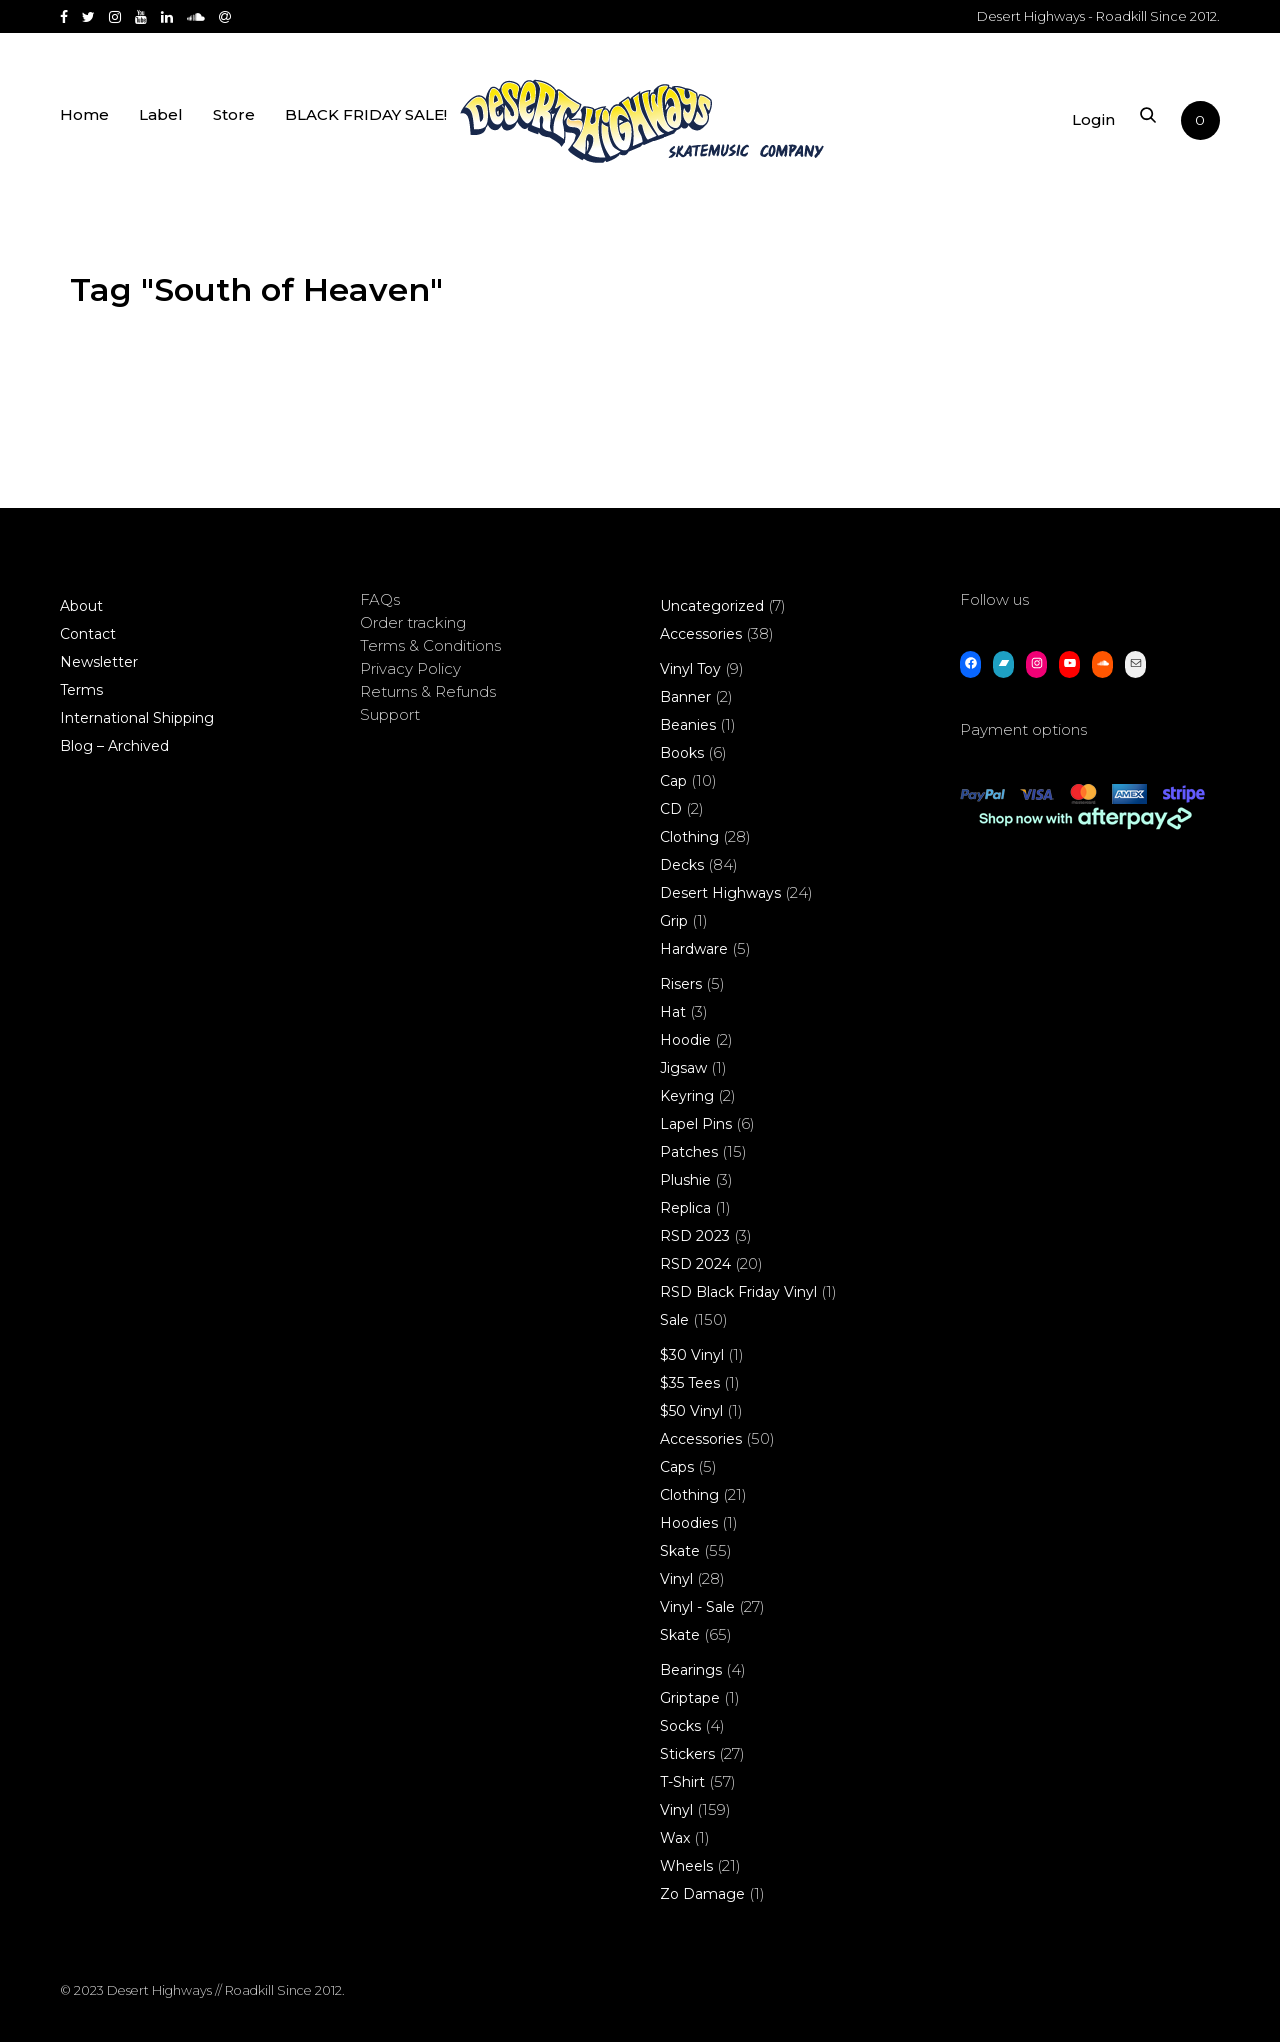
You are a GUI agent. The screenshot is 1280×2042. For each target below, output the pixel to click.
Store (234, 122)
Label (161, 122)
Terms (81, 690)
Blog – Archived (114, 746)
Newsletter (99, 662)
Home (84, 122)
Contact (88, 634)
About (81, 606)
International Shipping (137, 718)
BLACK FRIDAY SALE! (366, 122)
